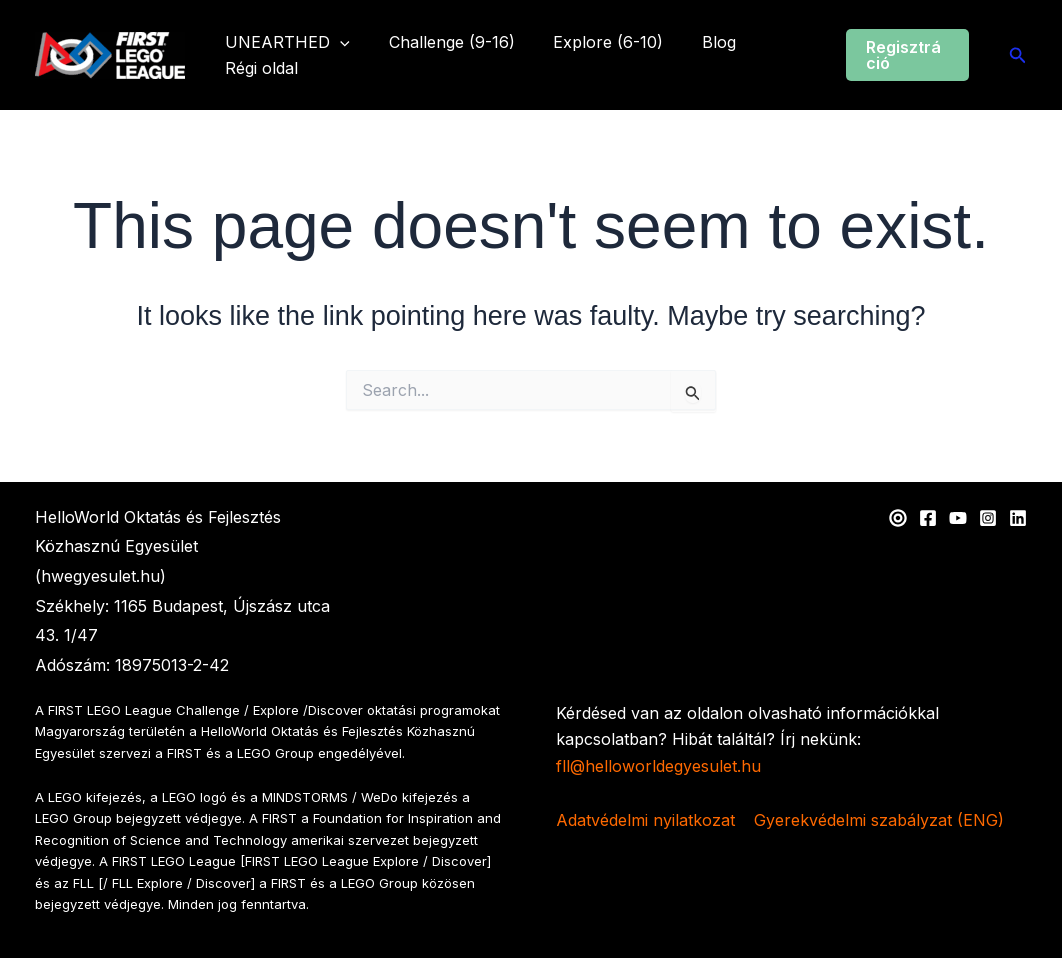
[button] (904, 55)
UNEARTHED (284, 43)
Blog (696, 42)
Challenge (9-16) (442, 42)
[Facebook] (928, 518)
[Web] (898, 518)
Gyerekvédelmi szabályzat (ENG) (879, 820)
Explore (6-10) (592, 42)
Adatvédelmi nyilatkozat (645, 820)
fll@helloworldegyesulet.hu (658, 766)
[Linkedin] (1018, 518)
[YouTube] (958, 518)
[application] (337, 43)
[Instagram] (988, 518)
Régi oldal (258, 68)
